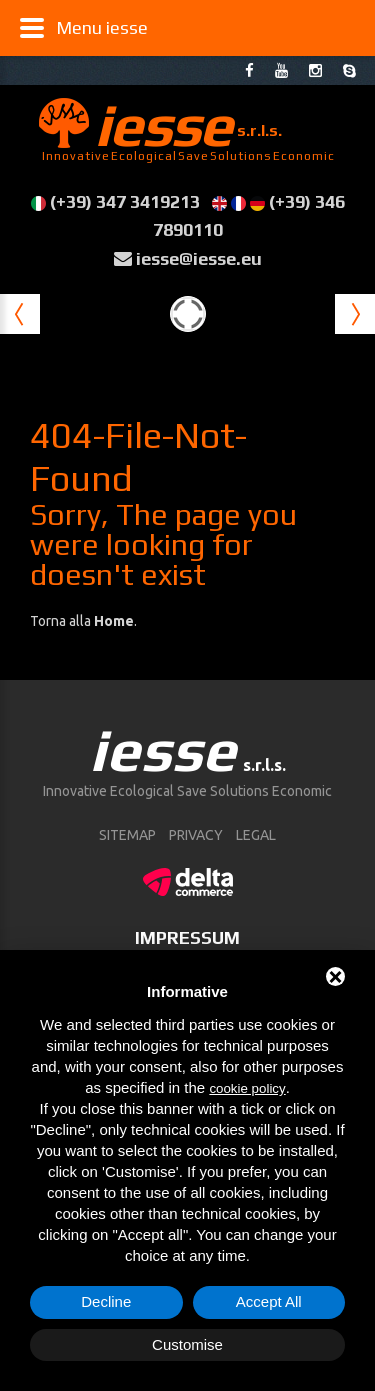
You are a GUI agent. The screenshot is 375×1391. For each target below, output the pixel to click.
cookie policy (247, 1088)
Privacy (196, 835)
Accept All (269, 1301)
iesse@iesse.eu (199, 258)
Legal (256, 835)
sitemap (127, 835)
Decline (106, 1301)
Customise (187, 1344)
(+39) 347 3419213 (125, 201)
